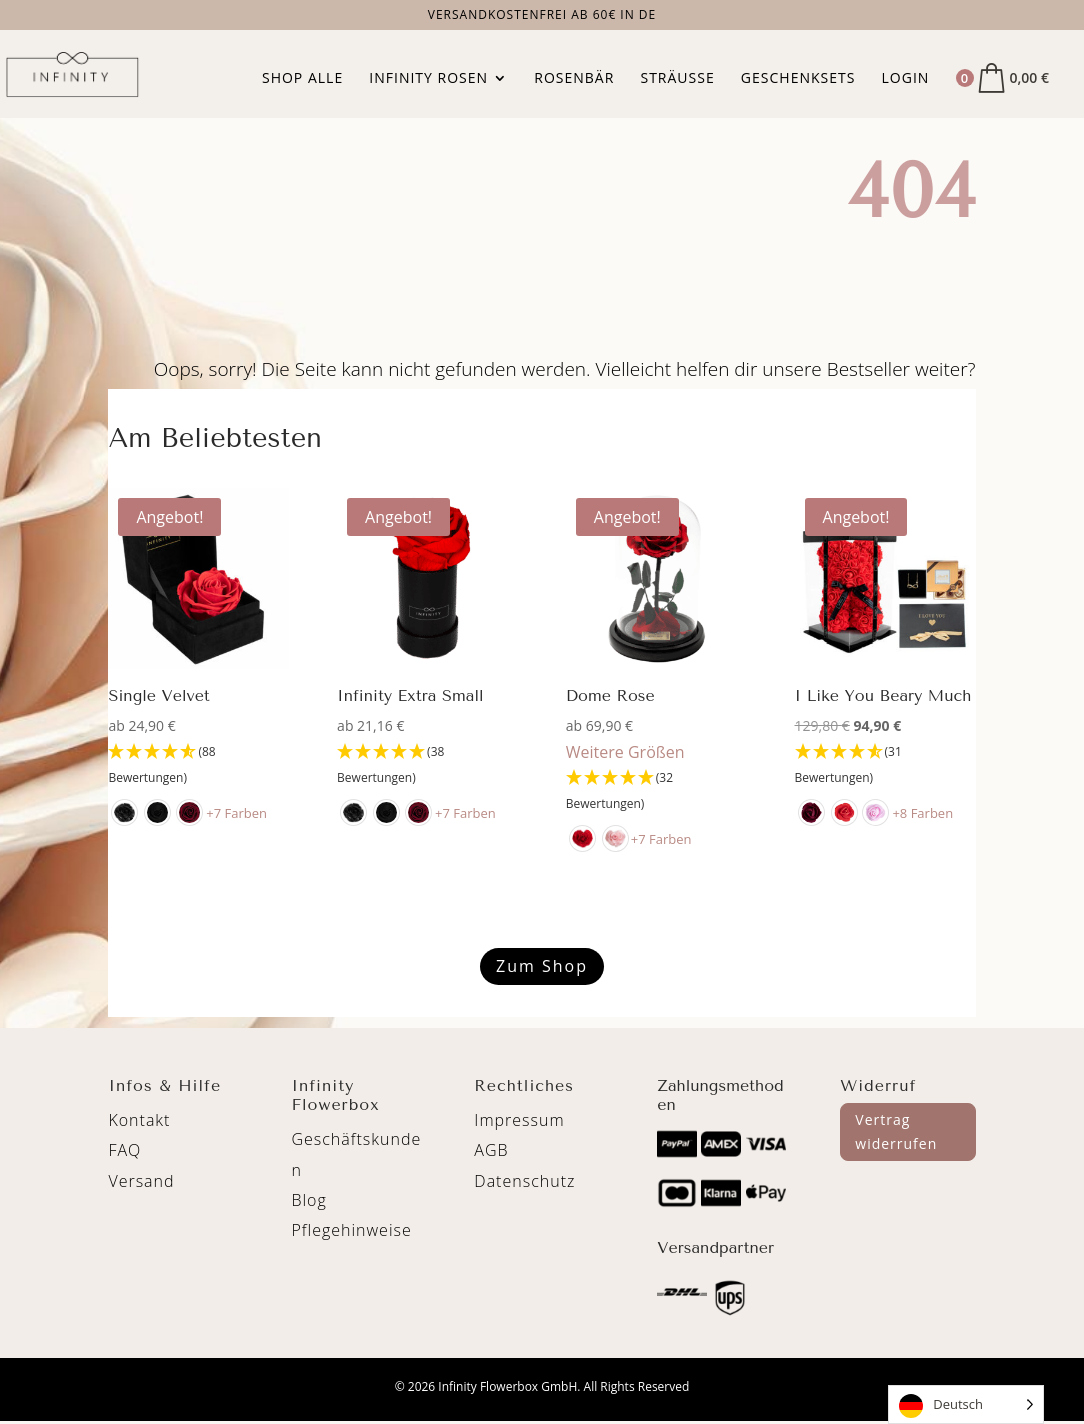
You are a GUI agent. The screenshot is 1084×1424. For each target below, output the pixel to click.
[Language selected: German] (966, 1404)
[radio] (124, 812)
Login (906, 79)
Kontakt (139, 1120)
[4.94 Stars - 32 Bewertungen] (656, 791)
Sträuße (677, 79)
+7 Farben (237, 813)
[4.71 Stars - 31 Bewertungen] (885, 765)
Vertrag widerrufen (896, 1131)
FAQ (124, 1150)
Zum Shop (542, 966)
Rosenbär (574, 79)
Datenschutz (524, 1181)
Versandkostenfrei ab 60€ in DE (542, 16)
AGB (491, 1150)
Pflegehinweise (351, 1230)
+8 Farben (924, 813)
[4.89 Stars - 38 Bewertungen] (427, 765)
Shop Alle (302, 79)
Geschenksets (798, 79)
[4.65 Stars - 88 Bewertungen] (198, 765)
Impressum (519, 1120)
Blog (308, 1200)
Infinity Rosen (428, 79)
